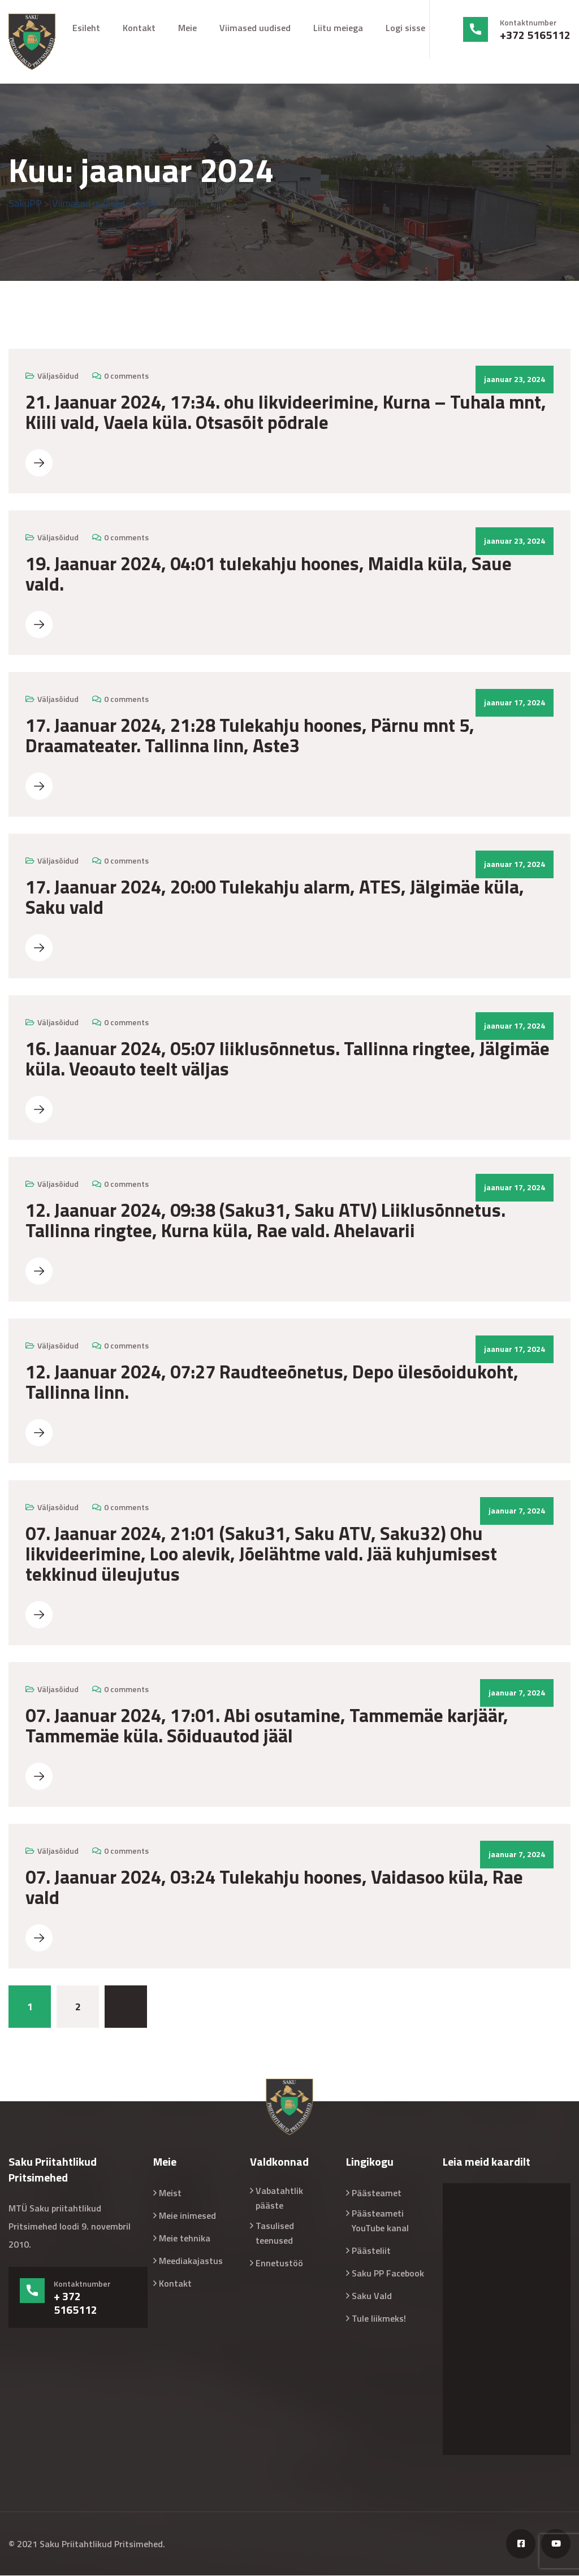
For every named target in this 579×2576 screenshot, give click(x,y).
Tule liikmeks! (379, 2319)
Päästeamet (376, 2193)
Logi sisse (405, 27)
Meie (187, 27)
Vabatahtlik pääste (279, 2198)
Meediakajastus (191, 2261)
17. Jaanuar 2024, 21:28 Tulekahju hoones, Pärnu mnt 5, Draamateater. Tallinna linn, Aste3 (249, 735)
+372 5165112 (535, 35)
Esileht (86, 27)
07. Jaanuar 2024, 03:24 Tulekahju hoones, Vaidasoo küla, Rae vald (274, 1887)
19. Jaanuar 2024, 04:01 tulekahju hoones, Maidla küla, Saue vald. (268, 574)
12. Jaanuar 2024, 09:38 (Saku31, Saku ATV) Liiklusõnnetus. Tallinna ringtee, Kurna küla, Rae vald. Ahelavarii (265, 1220)
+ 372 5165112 (75, 2303)
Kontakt (139, 27)
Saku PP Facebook (388, 2273)
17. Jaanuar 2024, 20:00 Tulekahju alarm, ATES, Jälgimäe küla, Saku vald (274, 897)
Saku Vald (372, 2296)
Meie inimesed (187, 2216)
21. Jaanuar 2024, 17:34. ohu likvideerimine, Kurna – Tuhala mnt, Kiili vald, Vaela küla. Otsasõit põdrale (285, 412)
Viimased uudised (255, 27)
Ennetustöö (279, 2263)
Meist (170, 2193)
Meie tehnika (184, 2238)
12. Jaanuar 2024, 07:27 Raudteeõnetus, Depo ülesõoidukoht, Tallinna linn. (271, 1382)
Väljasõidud (58, 376)
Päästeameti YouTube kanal (380, 2221)
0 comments (126, 376)
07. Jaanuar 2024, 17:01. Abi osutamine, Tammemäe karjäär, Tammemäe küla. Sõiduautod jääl (266, 1726)
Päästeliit (371, 2251)
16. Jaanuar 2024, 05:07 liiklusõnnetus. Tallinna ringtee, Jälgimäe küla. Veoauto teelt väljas (287, 1059)
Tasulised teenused (275, 2233)
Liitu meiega (338, 27)
